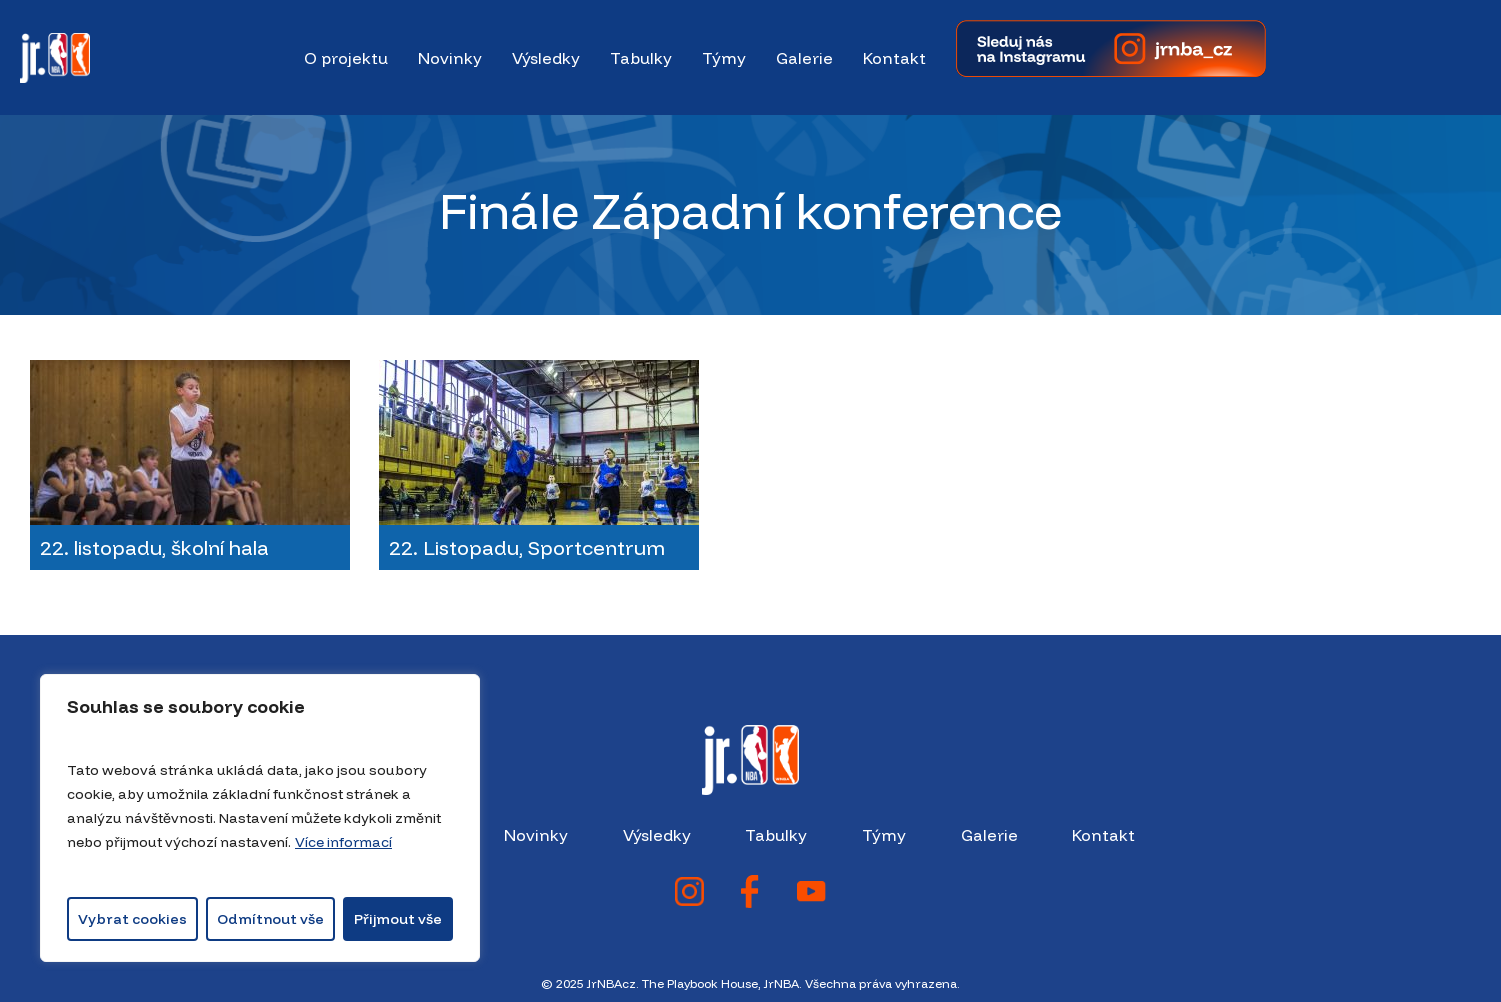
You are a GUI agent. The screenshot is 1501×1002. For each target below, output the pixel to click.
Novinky (536, 835)
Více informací (343, 842)
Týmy (884, 835)
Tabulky (776, 835)
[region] (260, 818)
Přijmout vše (398, 919)
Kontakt (1103, 835)
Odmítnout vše (270, 919)
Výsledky (657, 835)
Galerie (989, 835)
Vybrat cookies (132, 919)
